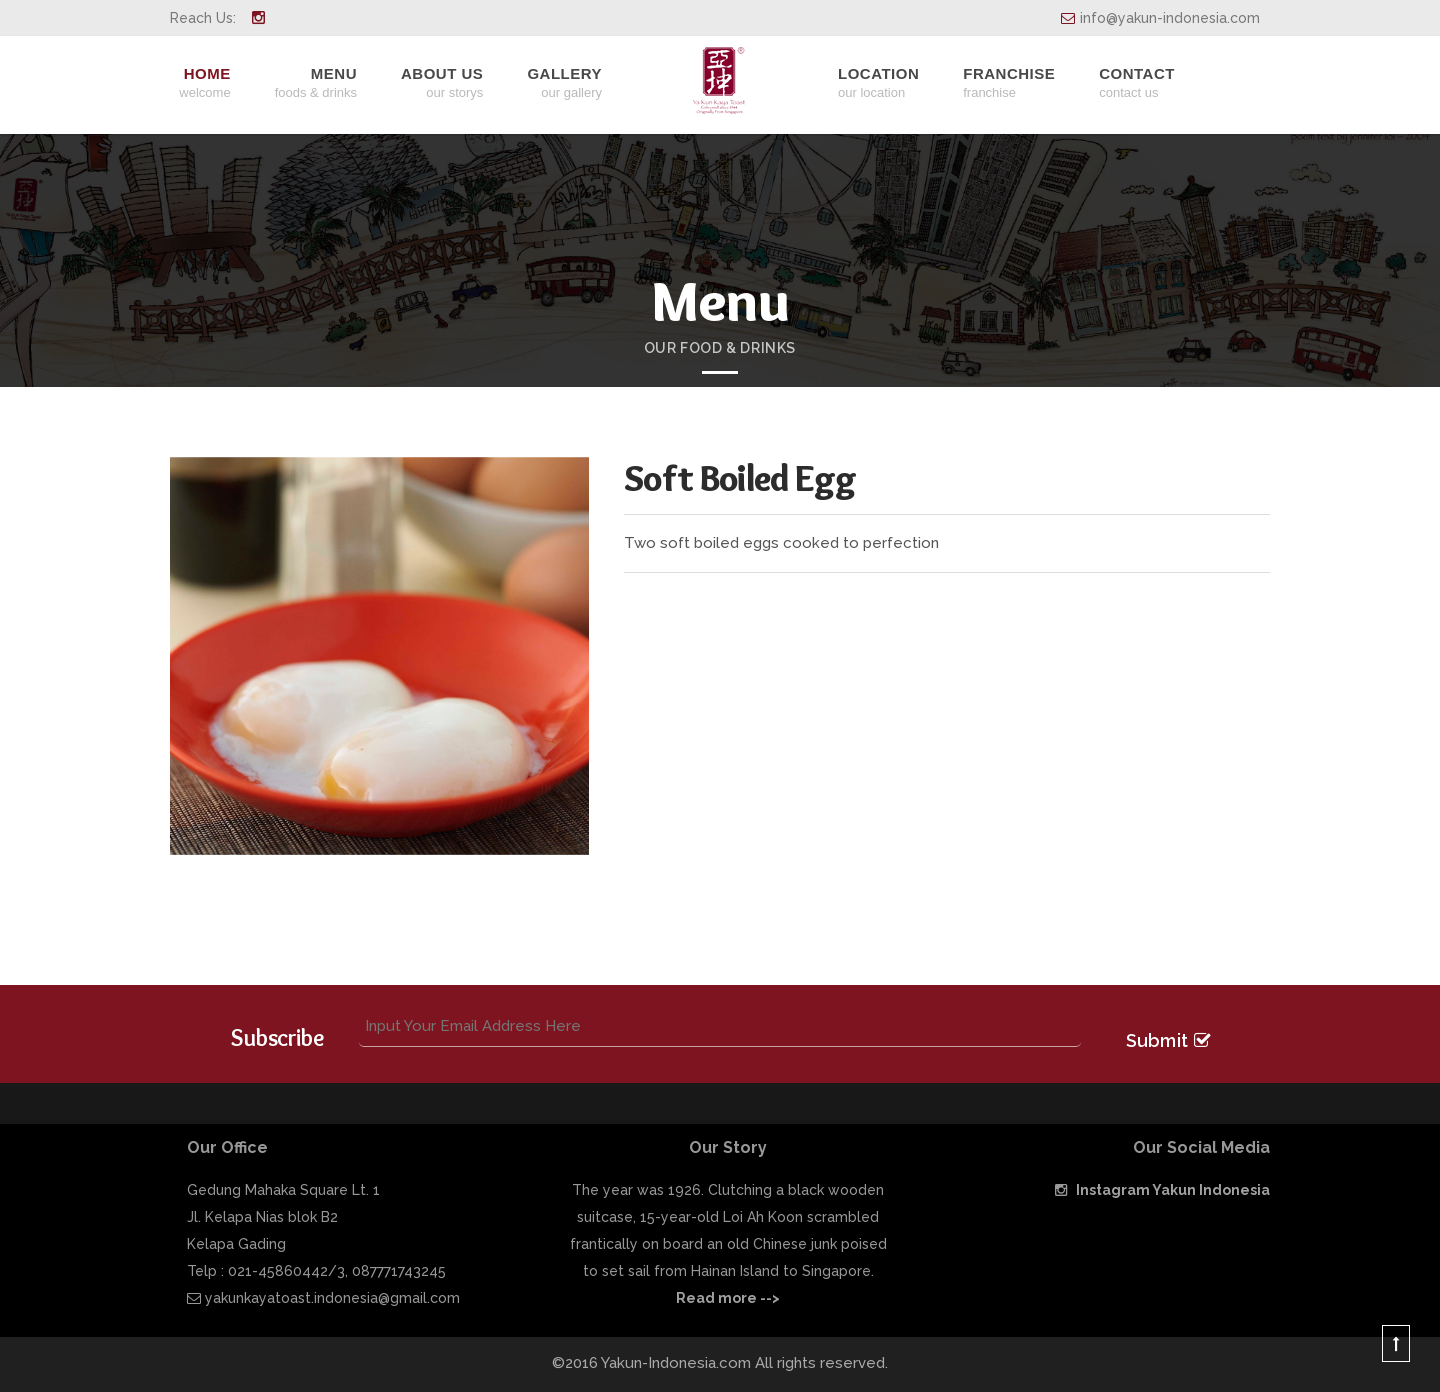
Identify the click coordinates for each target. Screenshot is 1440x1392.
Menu (316, 82)
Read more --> (728, 1298)
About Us (442, 82)
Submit (1168, 1038)
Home (204, 82)
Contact (1137, 82)
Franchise (1009, 82)
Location (878, 82)
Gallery (564, 82)
